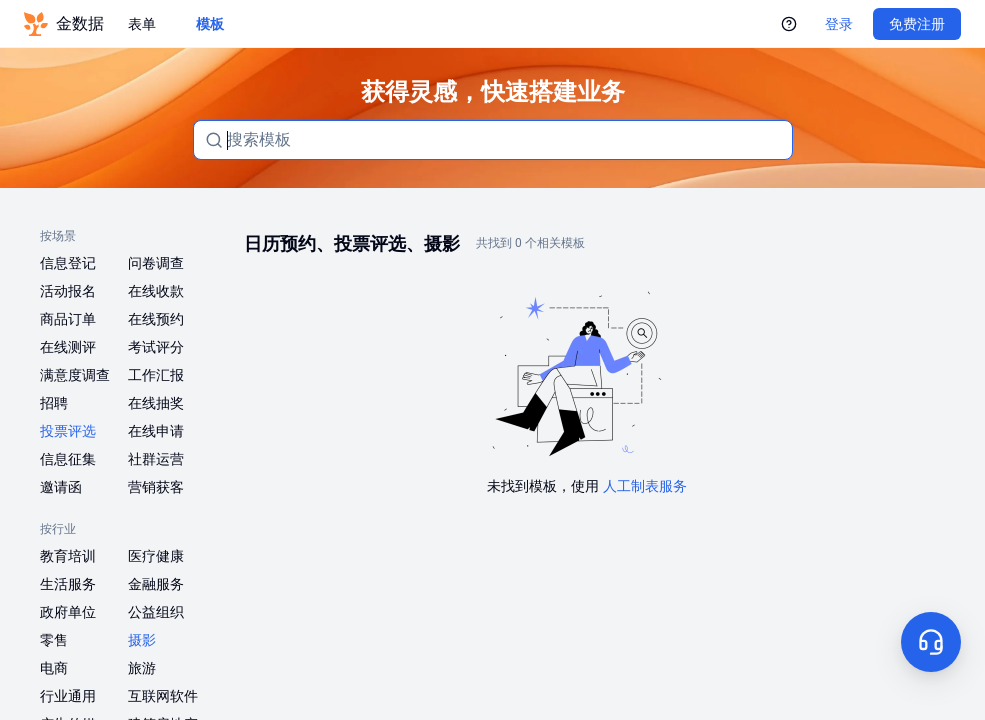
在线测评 (68, 347)
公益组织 (156, 612)
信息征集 (68, 459)
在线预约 (156, 319)
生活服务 (68, 584)
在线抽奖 (156, 403)
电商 (54, 668)
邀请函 (61, 487)
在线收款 (156, 291)
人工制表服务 (645, 486)
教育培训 (68, 556)
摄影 (142, 640)
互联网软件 (163, 696)
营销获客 (156, 487)
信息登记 (68, 263)
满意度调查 (75, 375)
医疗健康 (156, 556)
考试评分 (156, 347)
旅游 (142, 668)
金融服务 (156, 584)
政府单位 (68, 612)
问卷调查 (156, 263)
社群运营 (156, 459)
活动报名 (68, 291)
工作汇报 (156, 375)
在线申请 (156, 431)
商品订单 (68, 319)
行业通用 (68, 696)
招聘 (54, 403)
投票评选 (68, 431)
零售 (54, 640)
